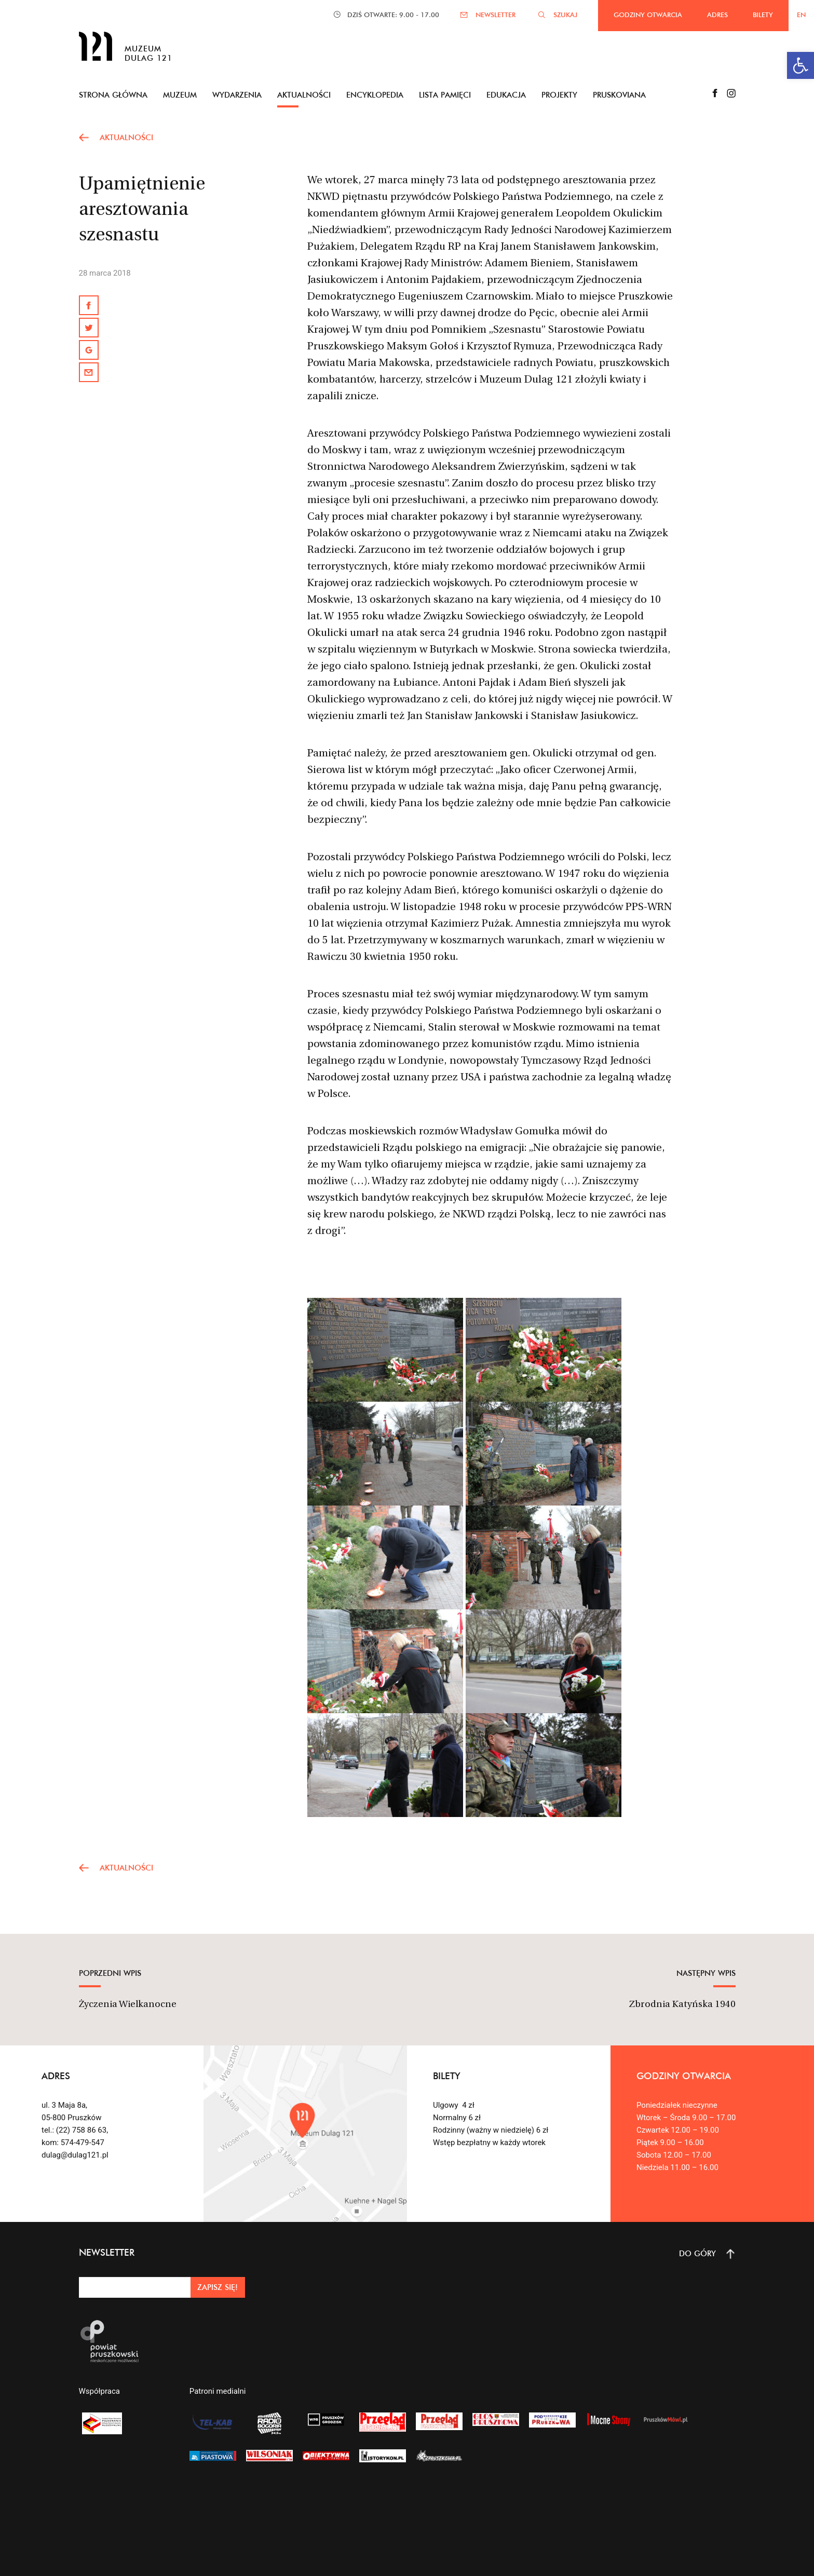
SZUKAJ (565, 14)
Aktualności (304, 95)
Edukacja (506, 95)
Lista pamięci (445, 95)
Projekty (559, 95)
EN (801, 14)
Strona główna (113, 95)
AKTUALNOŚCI (126, 137)
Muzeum (180, 95)
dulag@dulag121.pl (75, 2155)
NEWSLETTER (495, 14)
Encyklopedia (374, 95)
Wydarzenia (237, 95)
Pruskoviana (619, 95)
